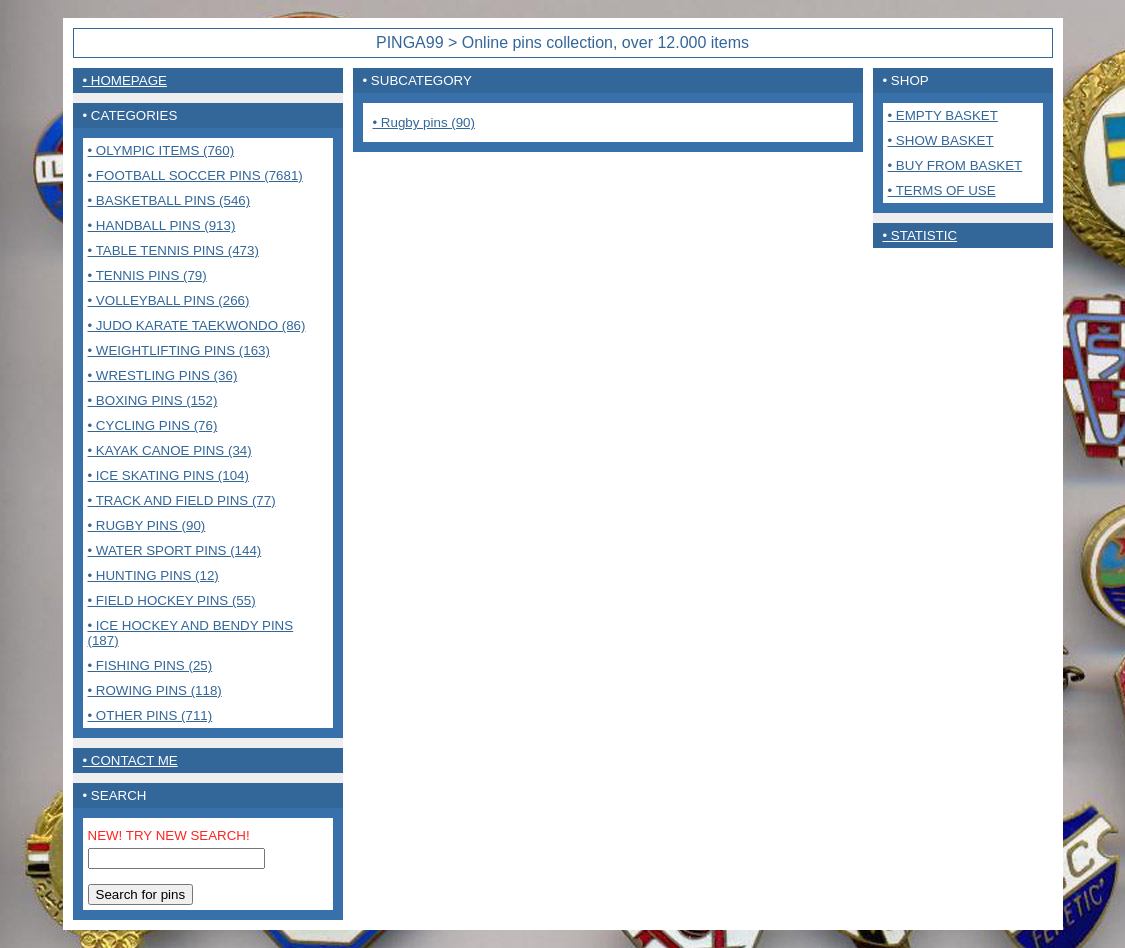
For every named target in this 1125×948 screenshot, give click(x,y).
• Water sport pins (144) (175, 550)
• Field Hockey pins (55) (172, 600)
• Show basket (941, 140)
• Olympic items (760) (161, 150)
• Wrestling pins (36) (163, 375)
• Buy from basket (955, 165)
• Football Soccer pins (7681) (195, 175)
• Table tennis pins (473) (173, 250)
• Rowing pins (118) (155, 690)
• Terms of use (942, 190)
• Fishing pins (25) (150, 665)
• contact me (130, 760)
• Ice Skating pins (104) (168, 475)
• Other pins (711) (150, 715)
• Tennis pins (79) (147, 275)
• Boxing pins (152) (153, 400)
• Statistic (920, 235)
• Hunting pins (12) (153, 575)
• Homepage (125, 80)
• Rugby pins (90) (147, 525)
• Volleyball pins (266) (169, 300)
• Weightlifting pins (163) (179, 350)
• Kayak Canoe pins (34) (170, 450)
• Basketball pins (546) (169, 200)
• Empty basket (943, 115)
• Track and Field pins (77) (182, 500)
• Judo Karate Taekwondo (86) (197, 325)
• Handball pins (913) (162, 225)
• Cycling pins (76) (153, 425)
